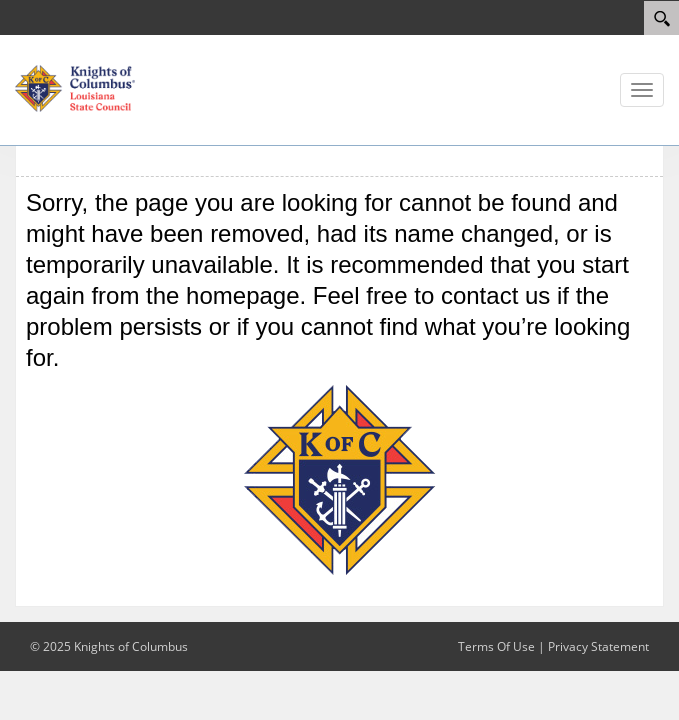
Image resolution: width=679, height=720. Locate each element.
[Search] (661, 18)
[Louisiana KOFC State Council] (75, 87)
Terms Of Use (496, 646)
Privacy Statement (598, 646)
